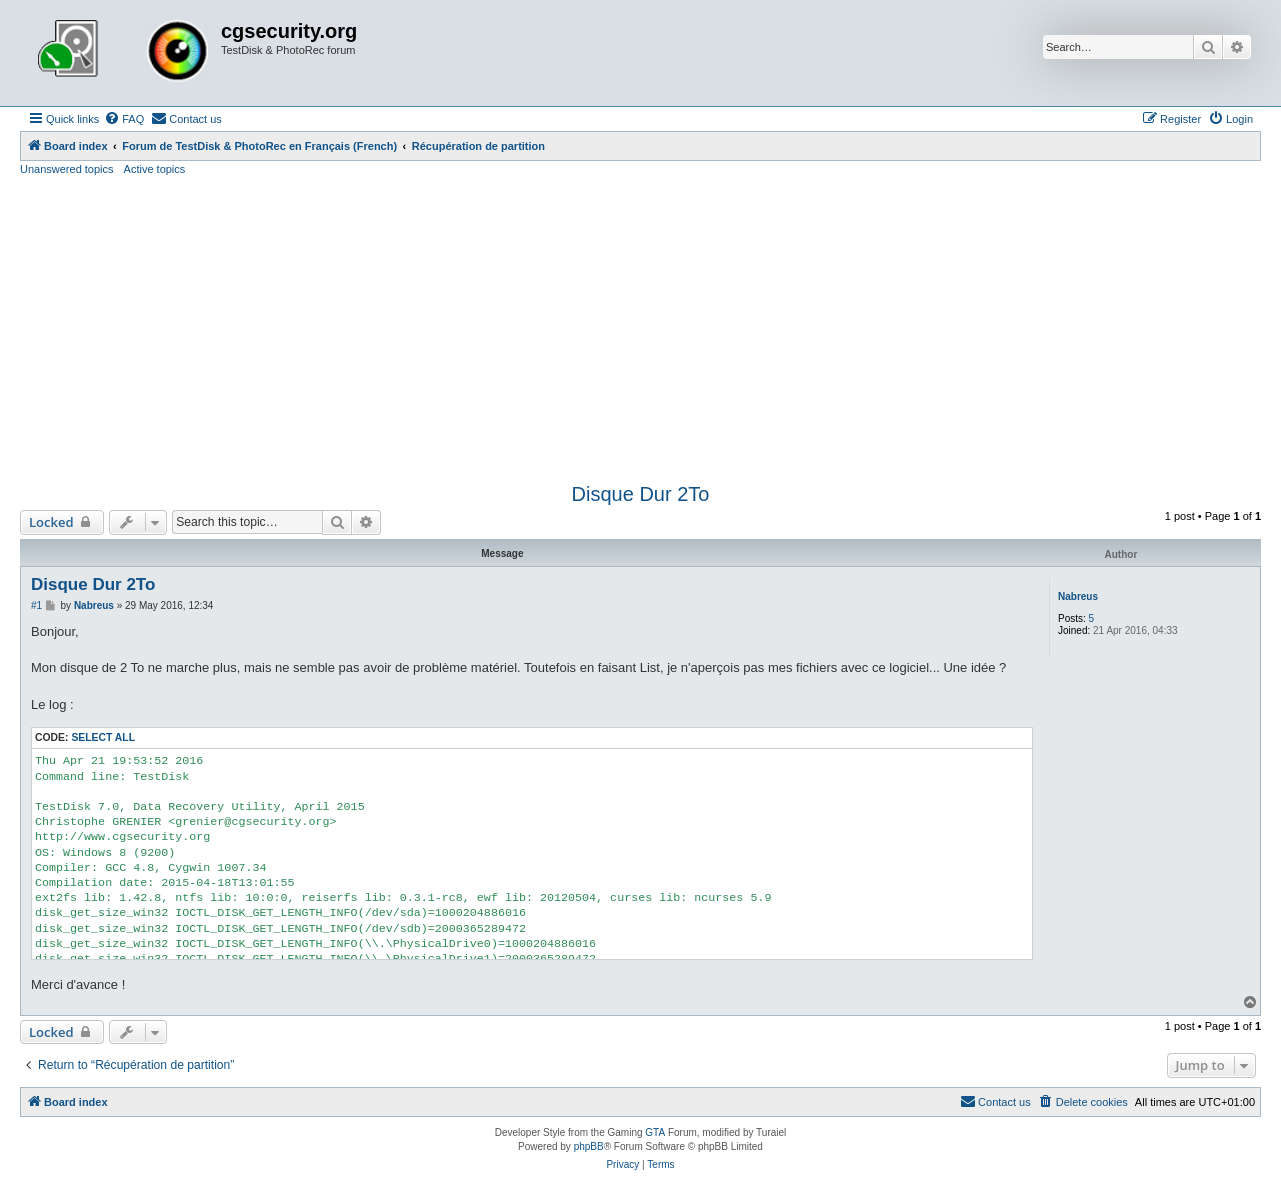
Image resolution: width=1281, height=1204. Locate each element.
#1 (36, 605)
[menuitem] (124, 119)
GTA (655, 1132)
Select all (103, 737)
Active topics (155, 169)
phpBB (589, 1146)
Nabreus (1078, 596)
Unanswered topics (67, 169)
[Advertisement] (641, 327)
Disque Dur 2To (641, 494)
